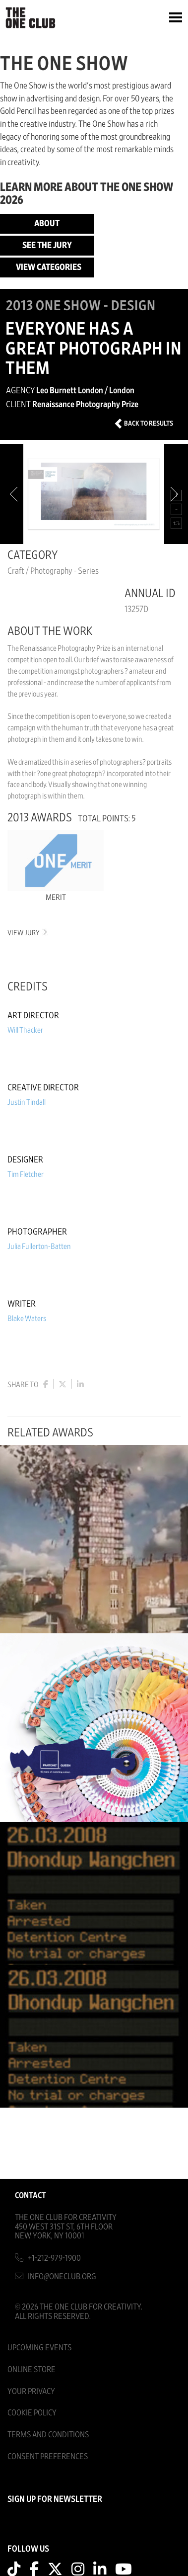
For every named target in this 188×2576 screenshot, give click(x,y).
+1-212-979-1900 (54, 2258)
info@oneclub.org (62, 2276)
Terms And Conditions (48, 2434)
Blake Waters (26, 1319)
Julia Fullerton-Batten (39, 1246)
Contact (30, 2195)
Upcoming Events (39, 2347)
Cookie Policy (32, 2412)
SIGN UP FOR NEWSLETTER (54, 2499)
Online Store (31, 2369)
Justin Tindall (26, 1102)
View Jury (26, 933)
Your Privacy (31, 2391)
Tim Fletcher (25, 1174)
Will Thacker (25, 1030)
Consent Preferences (47, 2456)
